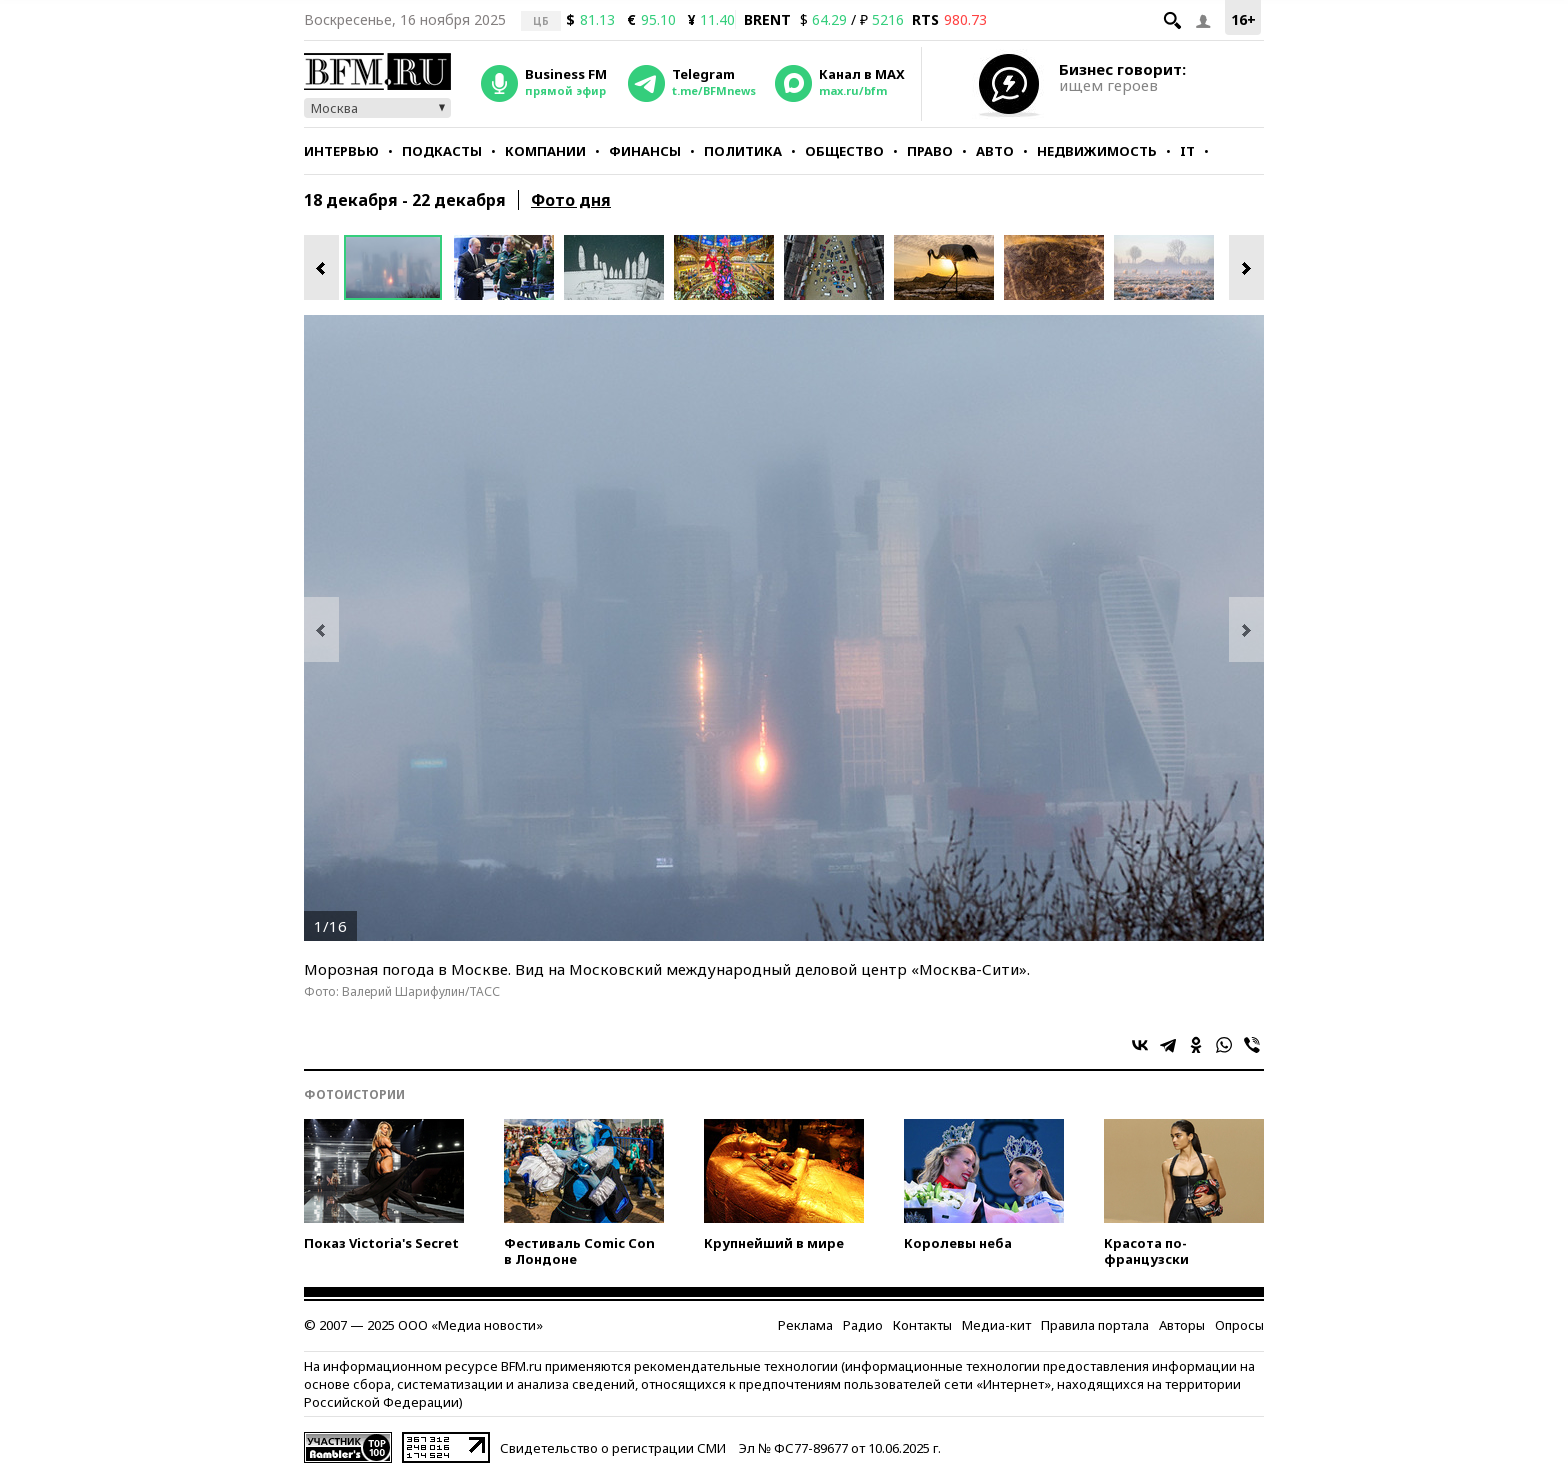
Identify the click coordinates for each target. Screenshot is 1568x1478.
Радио (863, 1325)
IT (1187, 151)
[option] (399, 267)
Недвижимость (1097, 151)
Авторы (1182, 1325)
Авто (995, 151)
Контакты (922, 1325)
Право (930, 151)
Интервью (341, 151)
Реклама (805, 1325)
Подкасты (442, 151)
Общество (844, 151)
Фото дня (571, 200)
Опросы (1239, 1325)
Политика (743, 151)
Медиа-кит (996, 1325)
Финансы (645, 151)
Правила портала (1095, 1325)
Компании (545, 151)
